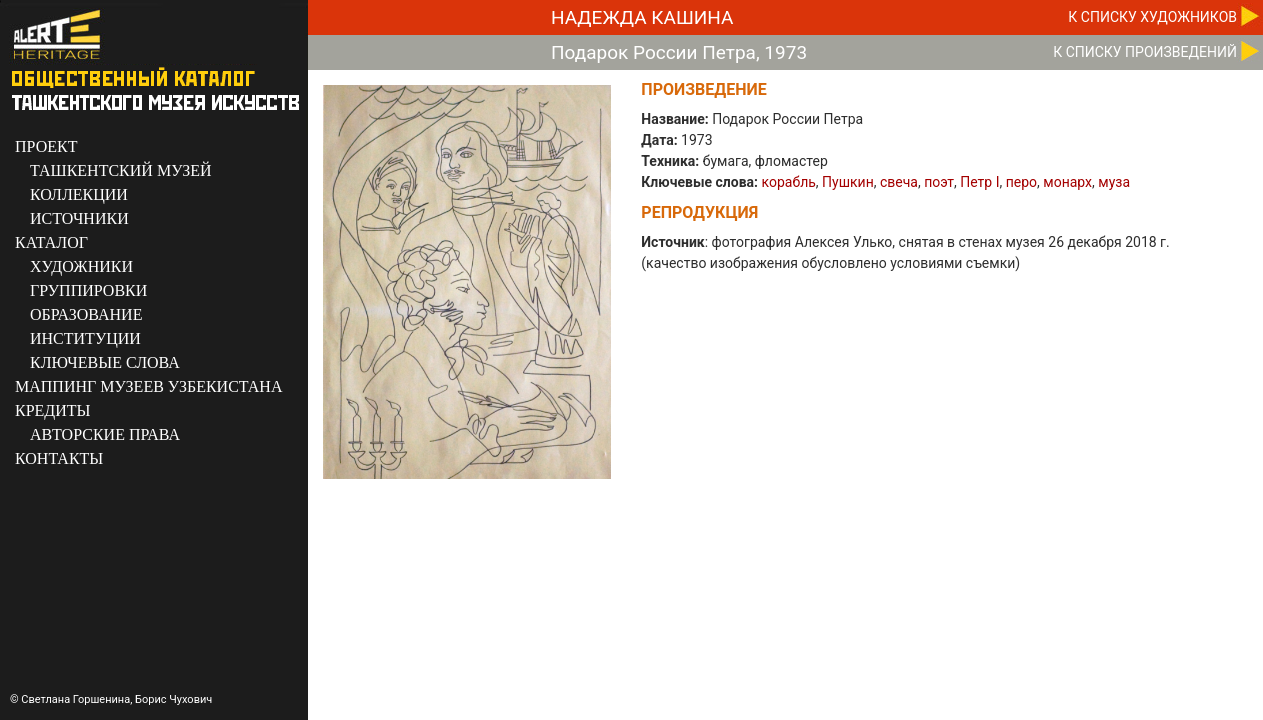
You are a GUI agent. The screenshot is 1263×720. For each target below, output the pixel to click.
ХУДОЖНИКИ (81, 266)
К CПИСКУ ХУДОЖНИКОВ (1152, 17)
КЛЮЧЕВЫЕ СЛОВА (105, 362)
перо (1021, 182)
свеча (899, 182)
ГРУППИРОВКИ (88, 290)
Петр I (979, 182)
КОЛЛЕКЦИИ (79, 194)
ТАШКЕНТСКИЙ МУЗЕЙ (121, 170)
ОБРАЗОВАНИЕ (86, 314)
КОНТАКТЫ (59, 458)
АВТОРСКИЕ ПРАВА (105, 434)
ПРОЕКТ (46, 146)
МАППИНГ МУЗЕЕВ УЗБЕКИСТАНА (148, 386)
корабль (789, 182)
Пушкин (848, 182)
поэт (939, 182)
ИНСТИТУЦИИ (85, 338)
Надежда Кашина (642, 17)
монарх (1067, 182)
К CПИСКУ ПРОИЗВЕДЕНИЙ (1145, 52)
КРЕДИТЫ (53, 410)
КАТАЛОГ (51, 242)
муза (1114, 182)
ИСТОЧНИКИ (79, 218)
